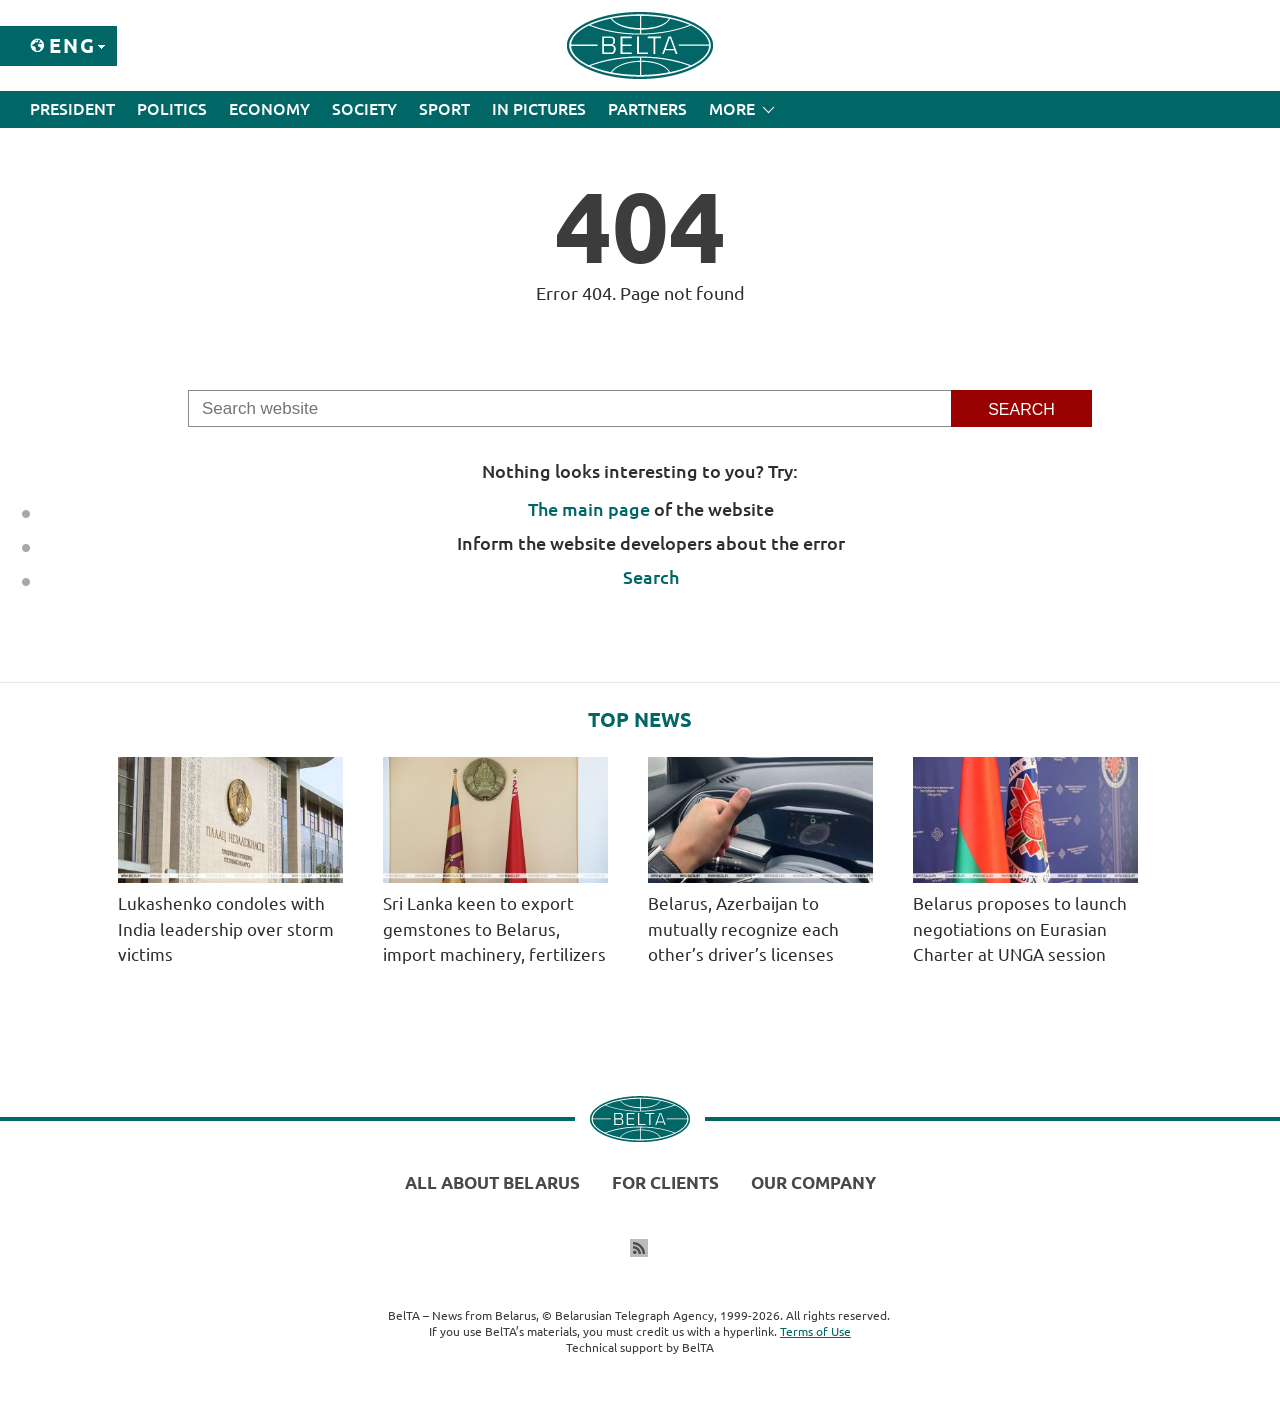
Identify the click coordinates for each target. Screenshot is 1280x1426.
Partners (647, 109)
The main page (589, 509)
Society (364, 109)
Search (651, 577)
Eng (72, 45)
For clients (665, 1182)
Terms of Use (815, 1331)
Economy (269, 109)
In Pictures (539, 109)
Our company (813, 1182)
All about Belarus (492, 1182)
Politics (172, 109)
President (72, 109)
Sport (444, 109)
